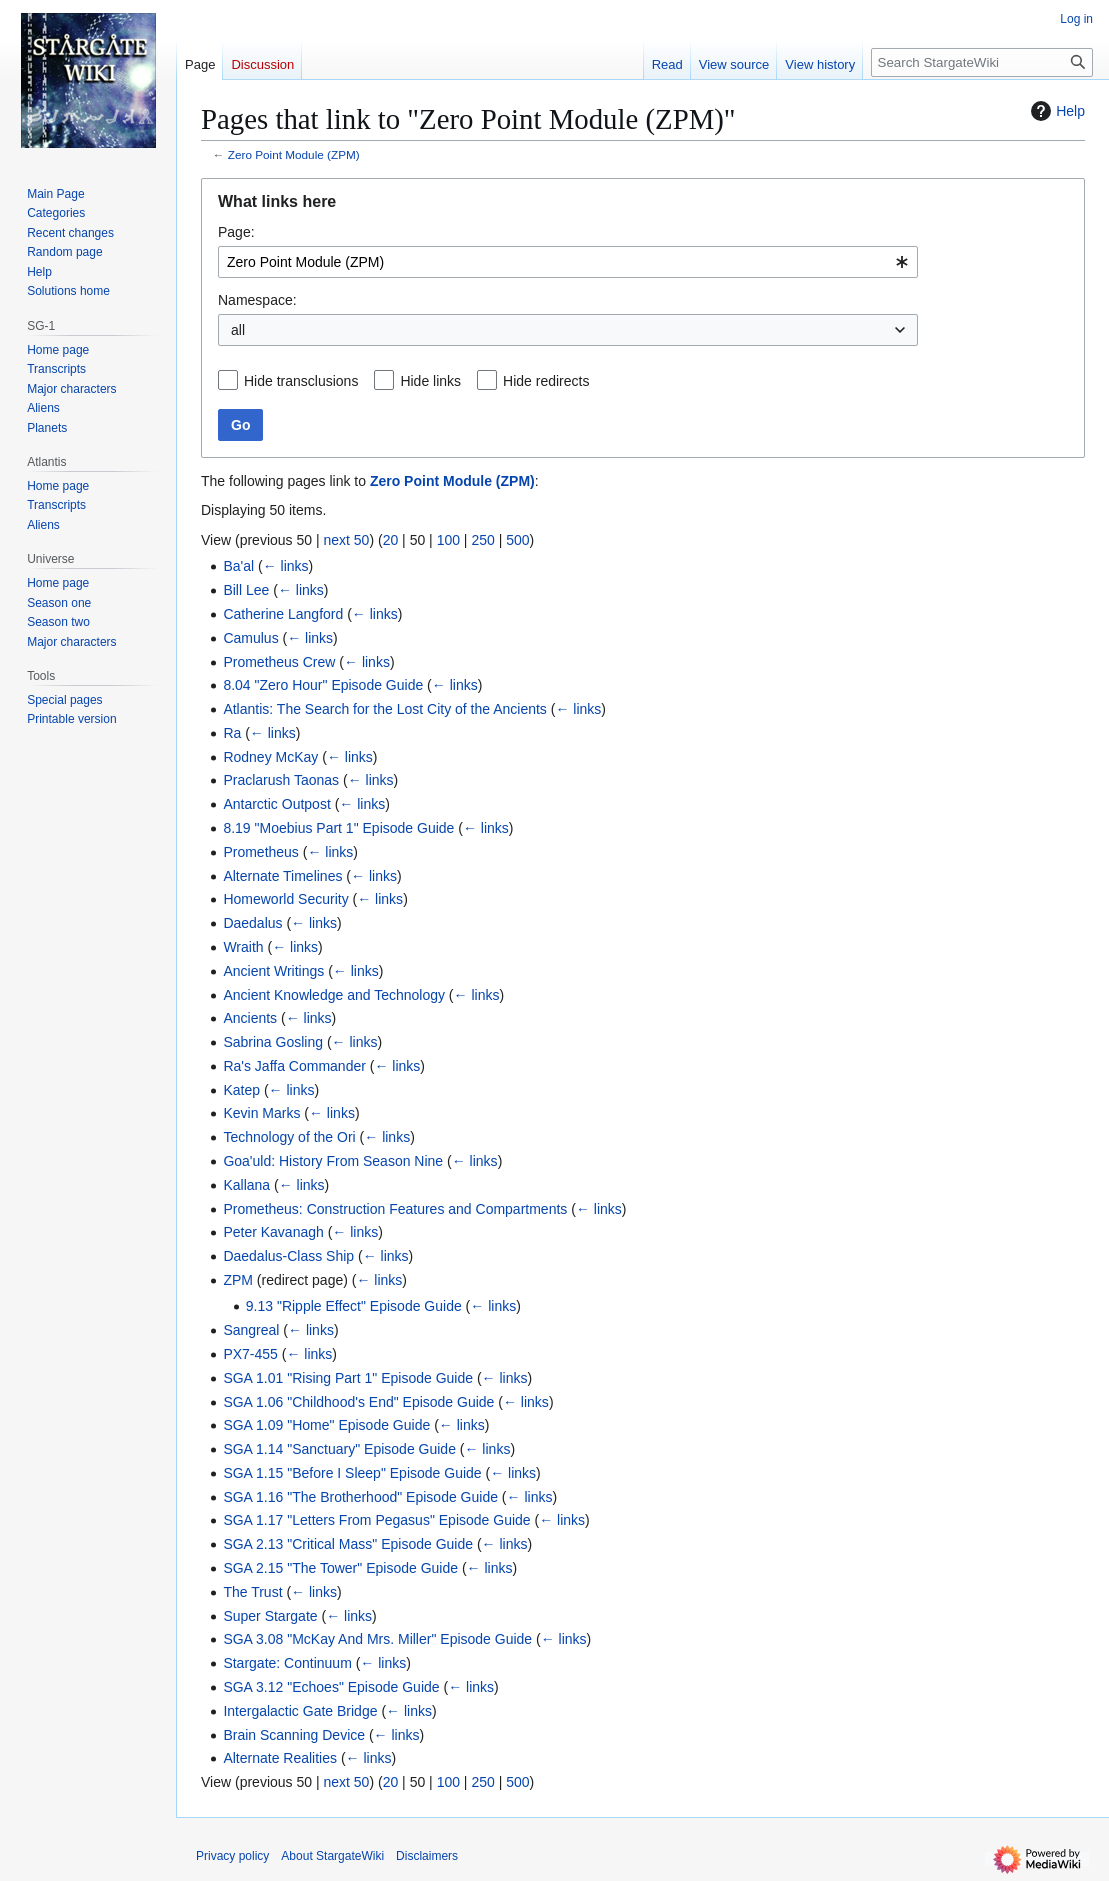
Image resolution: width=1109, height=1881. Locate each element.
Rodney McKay (270, 757)
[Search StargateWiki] (982, 62)
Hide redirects (546, 381)
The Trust (252, 1592)
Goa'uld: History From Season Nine (333, 1161)
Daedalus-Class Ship (288, 1256)
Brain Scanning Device (294, 1735)
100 (448, 540)
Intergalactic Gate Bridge (300, 1711)
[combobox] (568, 262)
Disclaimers (427, 1856)
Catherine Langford (283, 614)
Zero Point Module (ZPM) (294, 154)
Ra (232, 733)
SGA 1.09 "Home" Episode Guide (326, 1425)
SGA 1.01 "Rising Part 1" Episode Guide (348, 1378)
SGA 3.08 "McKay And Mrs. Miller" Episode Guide (377, 1639)
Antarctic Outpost (276, 804)
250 (482, 540)
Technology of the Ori (289, 1137)
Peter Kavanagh (273, 1232)
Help (1055, 111)
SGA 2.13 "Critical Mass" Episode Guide (348, 1544)
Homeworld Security (285, 899)
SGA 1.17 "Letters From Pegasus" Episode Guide (376, 1520)
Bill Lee (246, 590)
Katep (241, 1090)
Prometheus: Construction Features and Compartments (395, 1209)
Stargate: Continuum (287, 1663)
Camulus (250, 638)
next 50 (346, 540)
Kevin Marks (261, 1113)
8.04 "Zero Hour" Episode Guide (323, 685)
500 (517, 540)
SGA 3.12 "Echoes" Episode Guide (331, 1687)
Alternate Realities (280, 1758)
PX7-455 (250, 1354)
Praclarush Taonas (281, 780)
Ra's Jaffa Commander (294, 1066)
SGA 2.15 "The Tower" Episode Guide (340, 1568)
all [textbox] (238, 330)
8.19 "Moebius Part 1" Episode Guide (338, 828)
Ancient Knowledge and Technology (334, 995)
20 (391, 540)
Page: (236, 232)
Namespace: (257, 300)
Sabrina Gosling (273, 1042)
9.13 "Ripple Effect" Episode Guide (354, 1306)
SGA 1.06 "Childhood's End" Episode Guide (358, 1402)
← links (286, 566)
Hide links (430, 381)
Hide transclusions (301, 381)
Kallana (246, 1185)
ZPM (238, 1280)
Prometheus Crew (279, 662)
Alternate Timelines (282, 876)
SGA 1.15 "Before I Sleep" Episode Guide (352, 1473)
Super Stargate (270, 1616)
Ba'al (238, 566)
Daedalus (252, 923)
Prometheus (260, 852)
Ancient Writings (273, 971)
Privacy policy (232, 1856)
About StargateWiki (332, 1856)
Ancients (250, 1018)
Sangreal (251, 1330)
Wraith (243, 947)
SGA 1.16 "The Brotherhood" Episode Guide (360, 1497)
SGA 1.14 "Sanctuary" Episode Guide (339, 1449)
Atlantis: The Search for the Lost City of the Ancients (384, 709)
